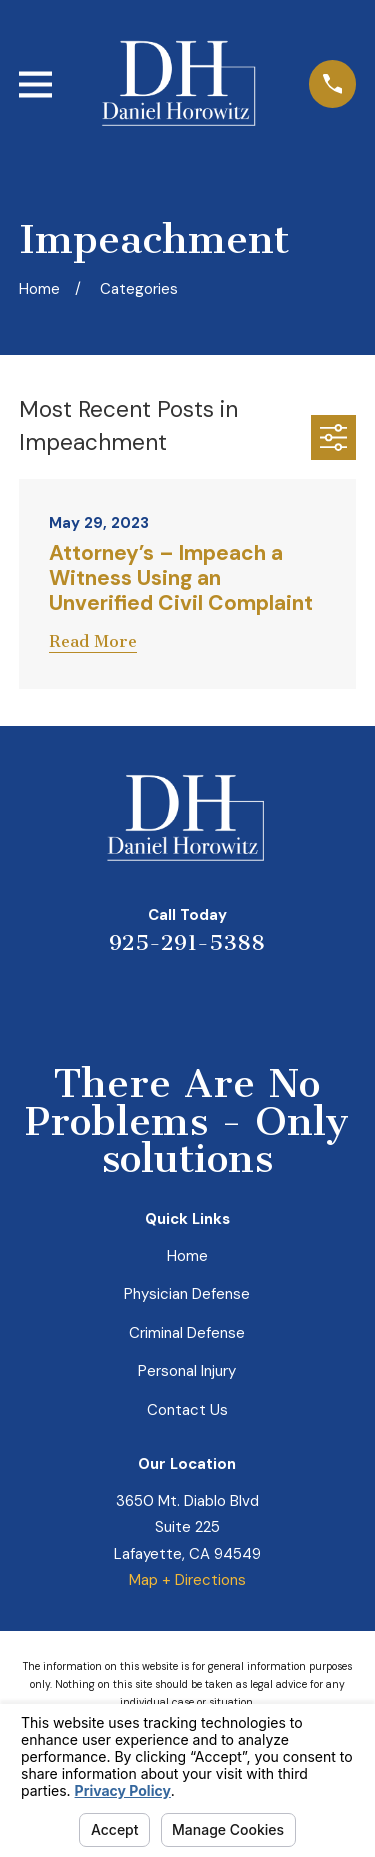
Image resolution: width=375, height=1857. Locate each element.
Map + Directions (187, 1580)
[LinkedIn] (163, 999)
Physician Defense (187, 1294)
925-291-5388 (187, 942)
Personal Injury (187, 1371)
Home (187, 1256)
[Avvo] (211, 999)
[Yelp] (115, 999)
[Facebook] (259, 999)
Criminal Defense (187, 1333)
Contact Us (187, 1410)
